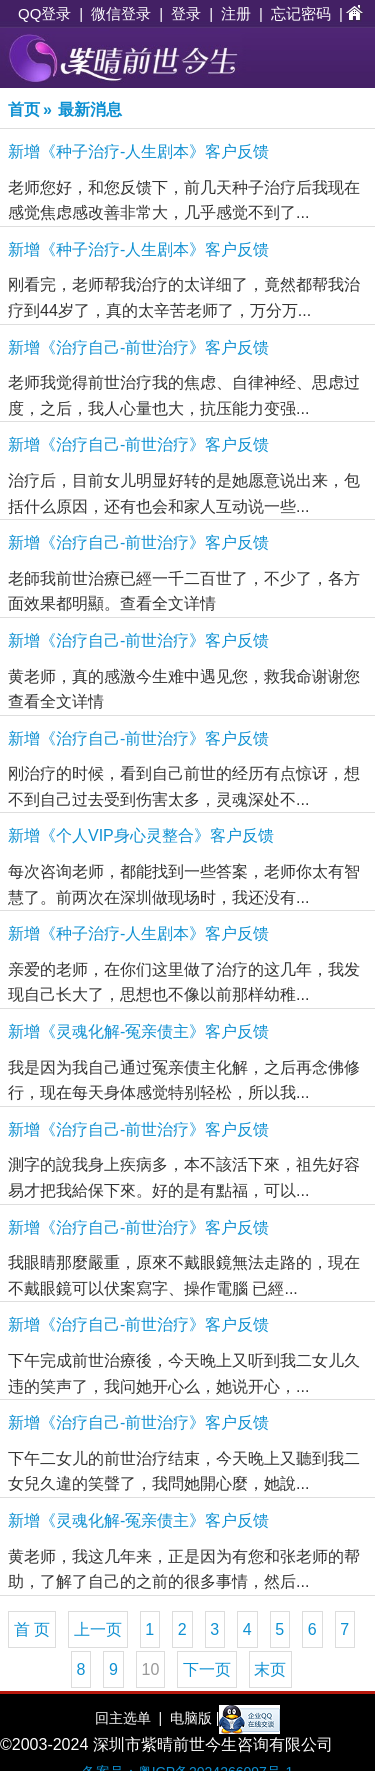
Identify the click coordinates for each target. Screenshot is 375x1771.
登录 (186, 13)
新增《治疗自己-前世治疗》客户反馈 (138, 347)
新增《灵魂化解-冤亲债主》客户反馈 (138, 1031)
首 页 (32, 1629)
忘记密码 (301, 13)
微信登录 (121, 13)
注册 (236, 13)
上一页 (98, 1629)
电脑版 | (192, 1718)
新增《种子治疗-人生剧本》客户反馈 (138, 151)
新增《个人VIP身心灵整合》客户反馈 (141, 835)
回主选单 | (128, 1718)
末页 (270, 1669)
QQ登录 (44, 13)
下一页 (207, 1669)
